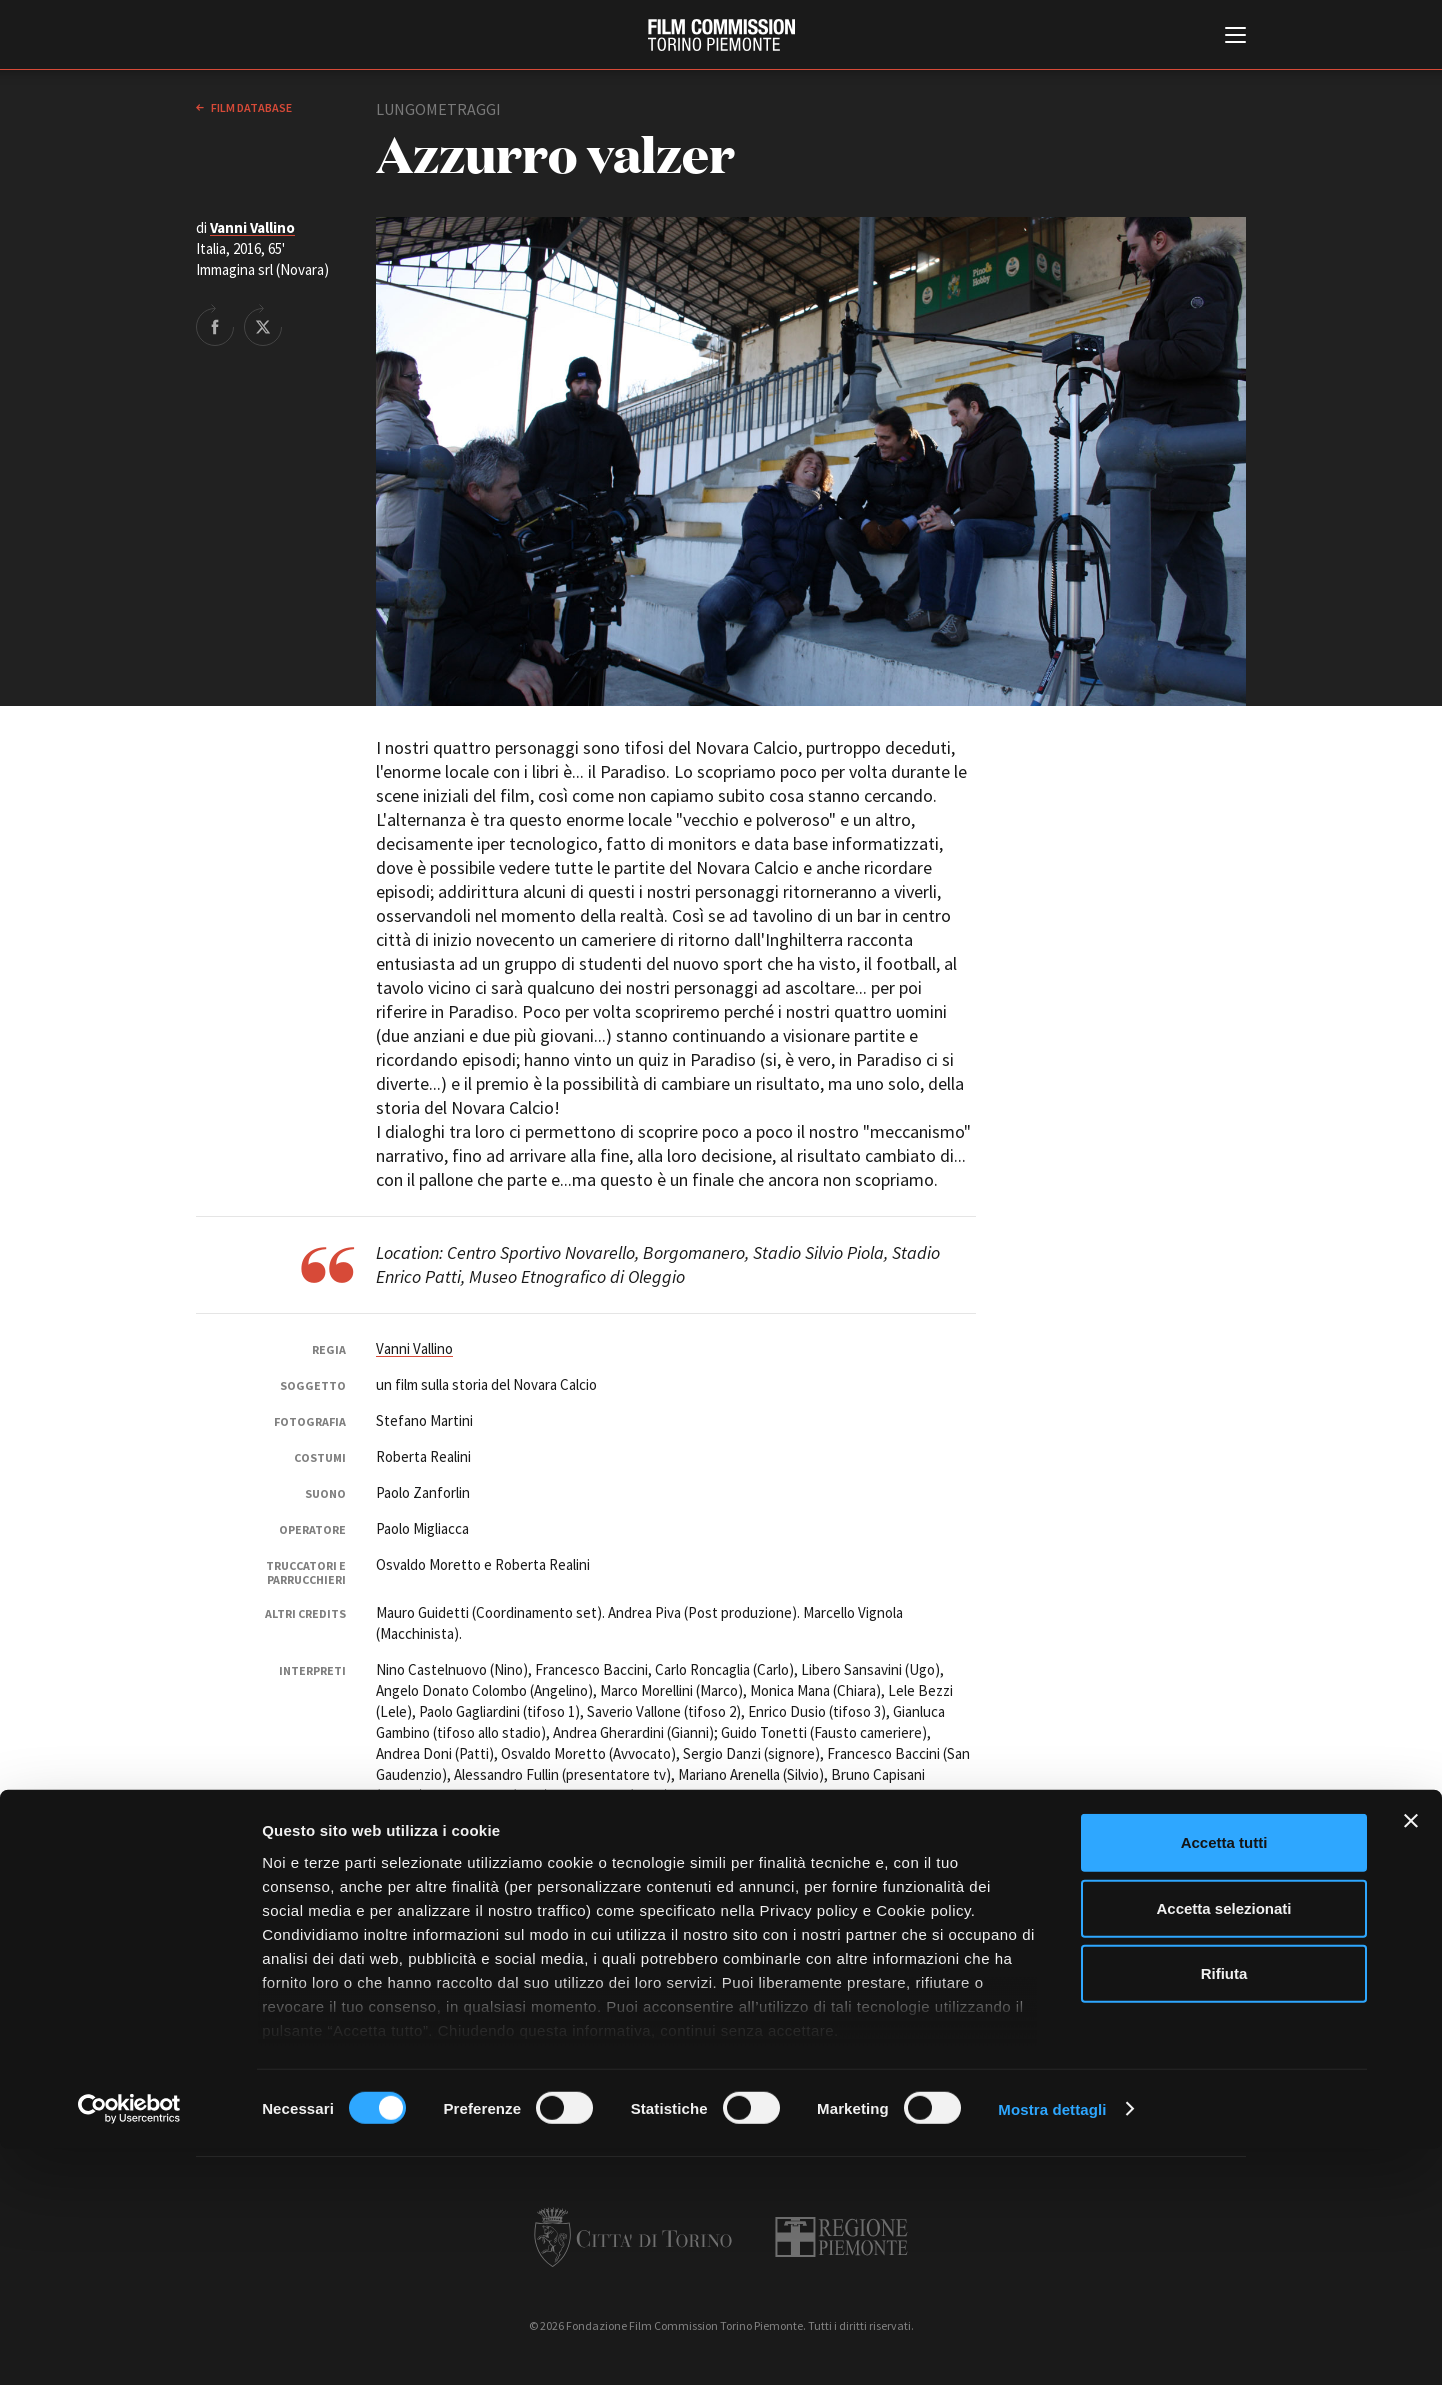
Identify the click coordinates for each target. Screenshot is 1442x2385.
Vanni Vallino (252, 227)
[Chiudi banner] (1411, 2058)
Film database (250, 107)
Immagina (405, 1831)
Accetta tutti (1224, 2079)
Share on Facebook (215, 325)
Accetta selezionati (1223, 2144)
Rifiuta (1224, 2210)
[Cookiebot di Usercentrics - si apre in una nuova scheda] (129, 2346)
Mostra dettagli (1052, 2345)
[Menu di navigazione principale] (1235, 37)
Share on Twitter (263, 325)
